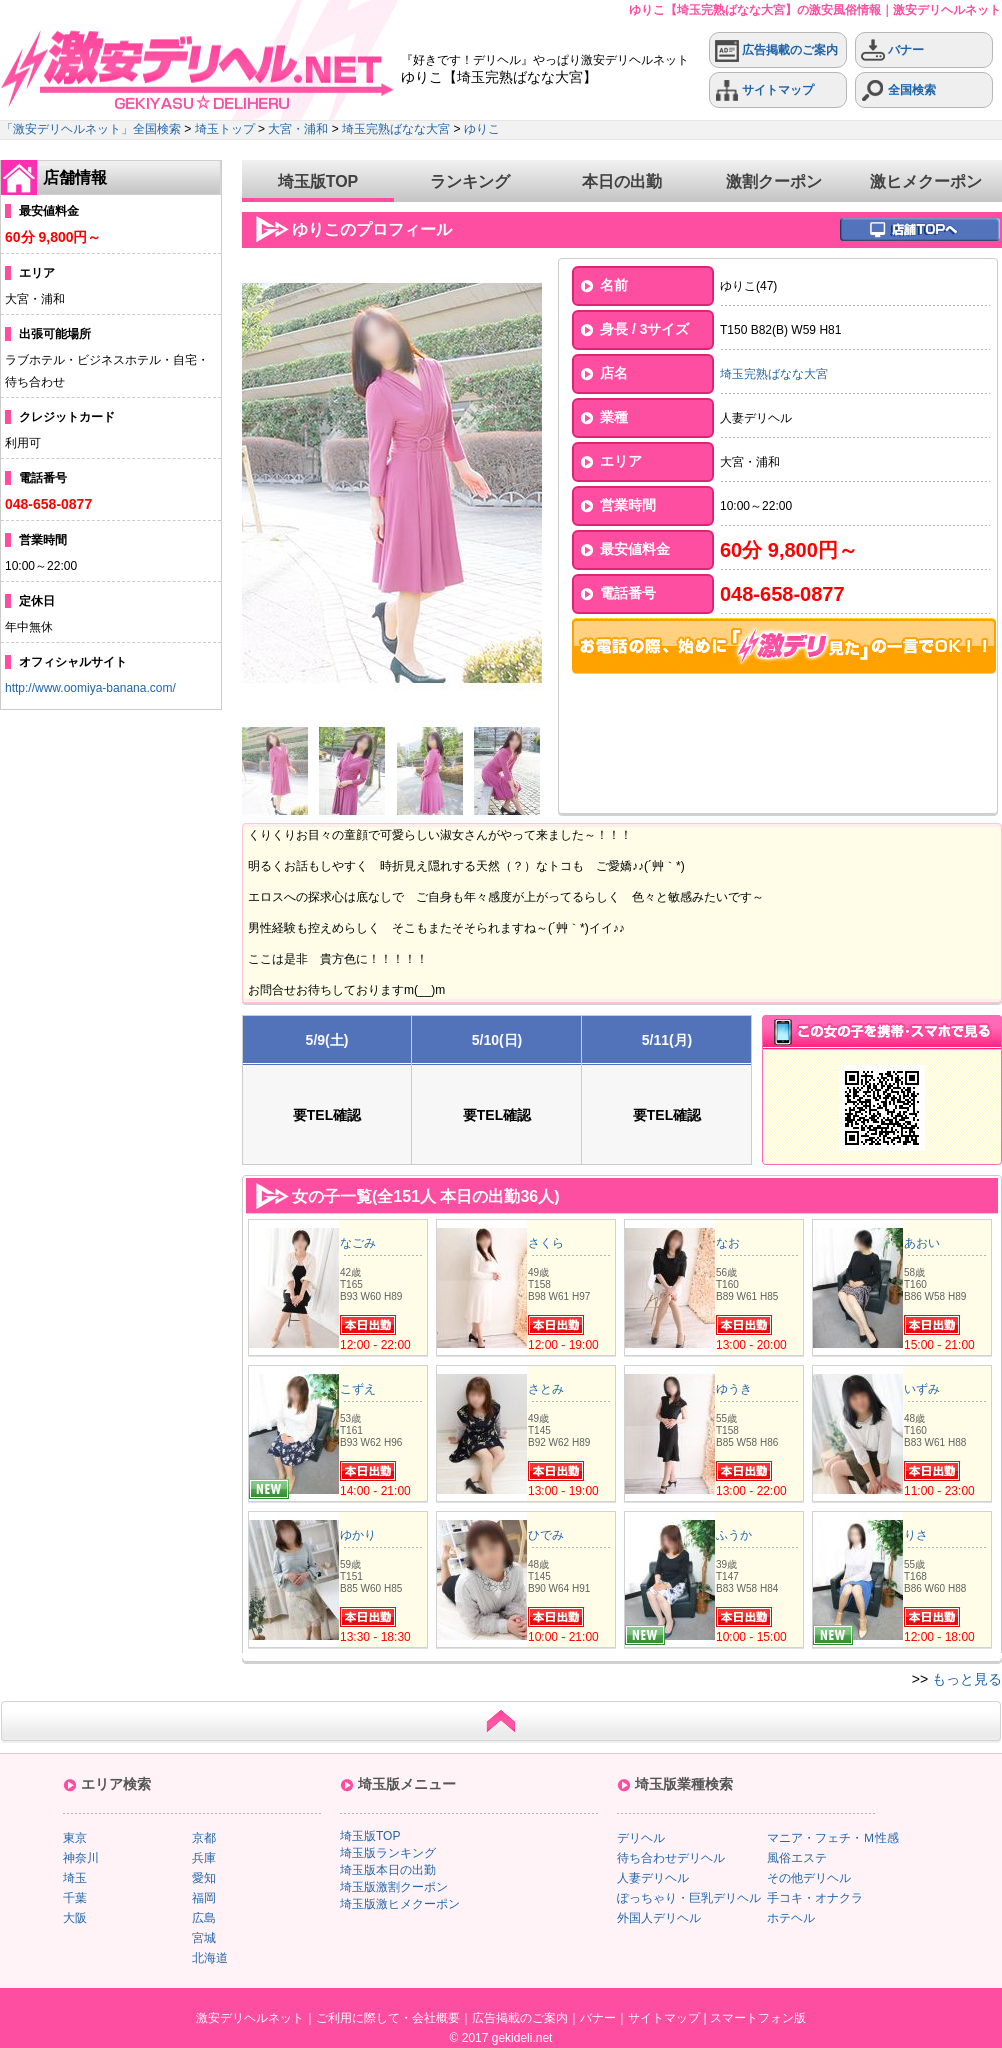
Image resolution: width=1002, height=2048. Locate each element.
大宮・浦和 (298, 129)
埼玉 (75, 1878)
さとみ (546, 1389)
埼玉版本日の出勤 (388, 1870)
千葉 (75, 1898)
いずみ (922, 1389)
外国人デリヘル (659, 1918)
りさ (916, 1535)
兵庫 (204, 1858)
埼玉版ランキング (388, 1853)
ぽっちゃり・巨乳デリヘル (689, 1898)
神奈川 (81, 1858)
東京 (75, 1838)
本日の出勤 (622, 181)
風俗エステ (797, 1858)
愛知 (204, 1878)
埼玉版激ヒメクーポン (400, 1904)
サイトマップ (764, 90)
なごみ (358, 1243)
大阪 (75, 1918)
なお (728, 1243)
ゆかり (358, 1535)
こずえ (358, 1389)
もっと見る (967, 1679)
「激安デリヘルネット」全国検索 (91, 129)
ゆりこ (482, 129)
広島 (204, 1918)
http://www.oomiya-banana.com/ (90, 688)
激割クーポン (774, 181)
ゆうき (734, 1389)
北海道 (210, 1958)
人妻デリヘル (653, 1878)
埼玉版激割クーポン (394, 1887)
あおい (922, 1243)
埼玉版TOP (318, 181)
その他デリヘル (809, 1878)
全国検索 (898, 90)
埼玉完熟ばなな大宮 (396, 129)
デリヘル (641, 1838)
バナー (892, 50)
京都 (204, 1838)
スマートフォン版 (758, 2018)
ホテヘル (791, 1918)
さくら (546, 1243)
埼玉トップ (225, 129)
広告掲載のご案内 (776, 50)
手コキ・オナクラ (815, 1898)
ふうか (734, 1535)
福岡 (204, 1898)
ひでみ (546, 1535)
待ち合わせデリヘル (671, 1858)
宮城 (204, 1938)
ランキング (470, 181)
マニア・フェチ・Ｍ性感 (833, 1838)
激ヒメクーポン (926, 181)
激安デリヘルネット (250, 2018)
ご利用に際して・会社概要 (388, 2018)
